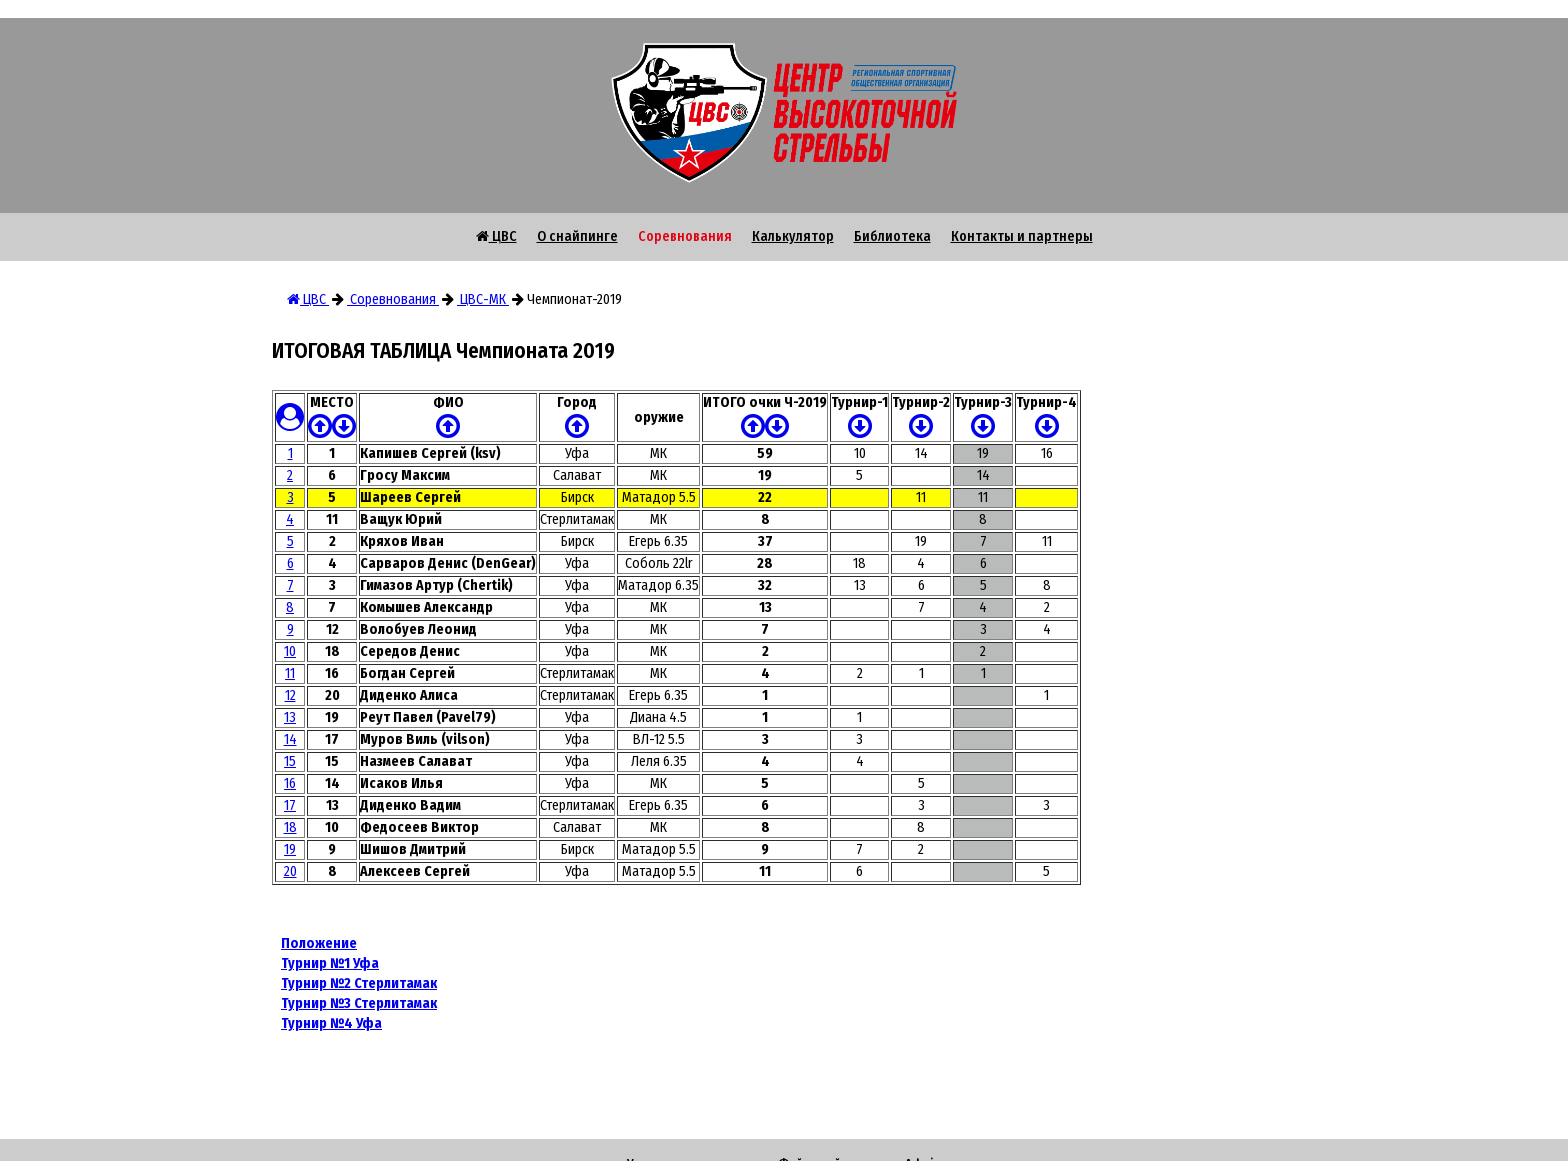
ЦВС (496, 236)
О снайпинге (577, 236)
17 (290, 805)
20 (290, 871)
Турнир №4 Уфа (331, 1023)
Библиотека (892, 236)
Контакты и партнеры (1022, 236)
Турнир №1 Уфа (330, 963)
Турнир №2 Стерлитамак (359, 983)
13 (290, 717)
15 (290, 761)
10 (290, 651)
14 (290, 739)
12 (290, 695)
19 (290, 849)
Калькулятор (793, 236)
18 (290, 827)
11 (290, 673)
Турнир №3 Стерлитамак (359, 1003)
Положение (319, 943)
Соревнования (685, 236)
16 (290, 783)
